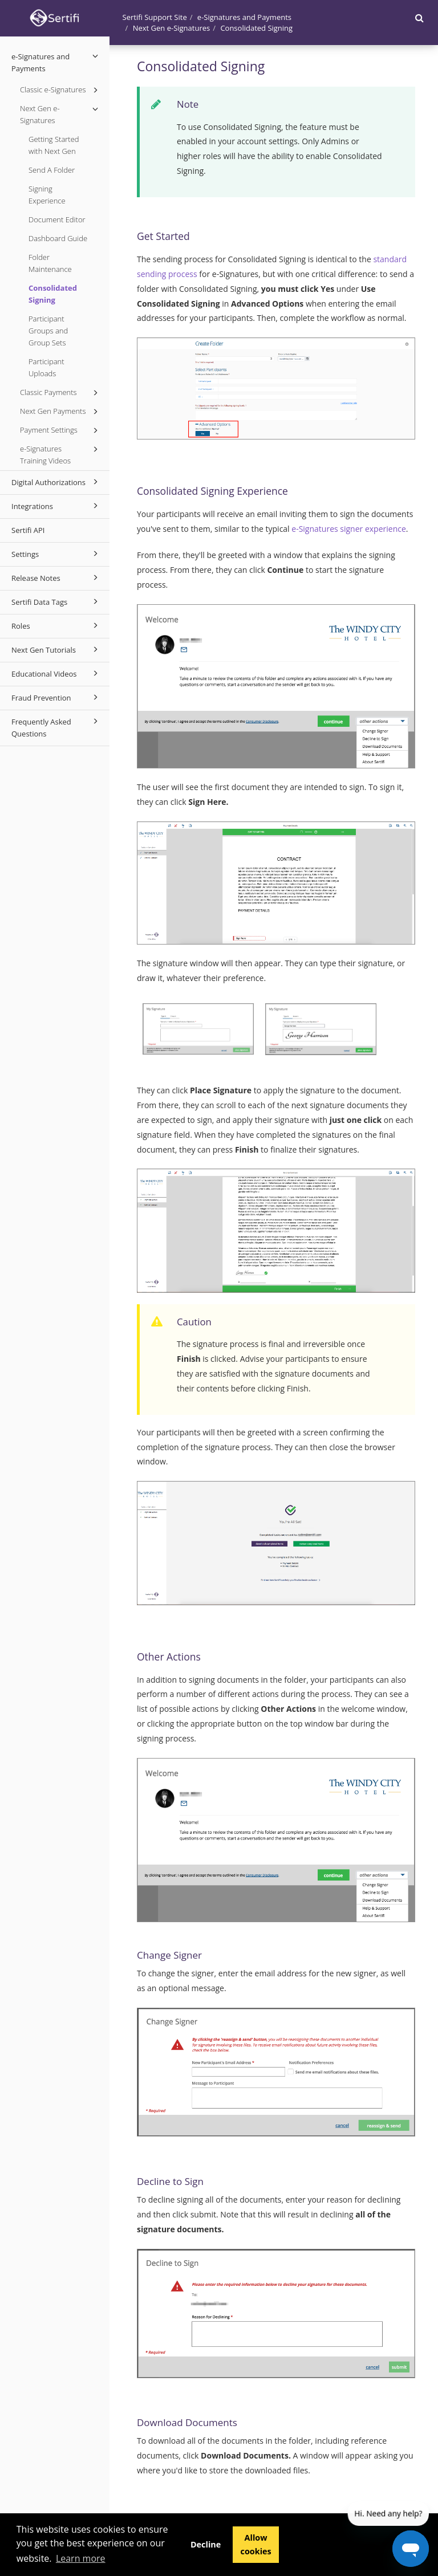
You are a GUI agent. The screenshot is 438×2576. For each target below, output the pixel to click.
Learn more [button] (81, 2558)
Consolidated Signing (53, 294)
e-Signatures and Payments (56, 62)
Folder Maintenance (50, 263)
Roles (56, 625)
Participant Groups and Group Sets (48, 331)
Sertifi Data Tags (56, 601)
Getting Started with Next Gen (54, 145)
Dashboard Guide (58, 238)
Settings (56, 553)
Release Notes (56, 577)
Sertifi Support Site (155, 17)
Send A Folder (52, 170)
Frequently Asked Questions (56, 727)
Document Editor (57, 219)
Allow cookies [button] (255, 2544)
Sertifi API (27, 530)
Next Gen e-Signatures (61, 114)
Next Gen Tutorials (56, 649)
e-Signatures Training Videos (61, 454)
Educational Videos (56, 673)
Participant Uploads (46, 367)
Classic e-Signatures (61, 90)
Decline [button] (205, 2544)
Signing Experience (47, 195)
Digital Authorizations (56, 481)
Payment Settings (61, 430)
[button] (419, 17)
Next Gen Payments (61, 411)
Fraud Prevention (56, 697)
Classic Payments (61, 392)
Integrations (56, 505)
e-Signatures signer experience (348, 528)
